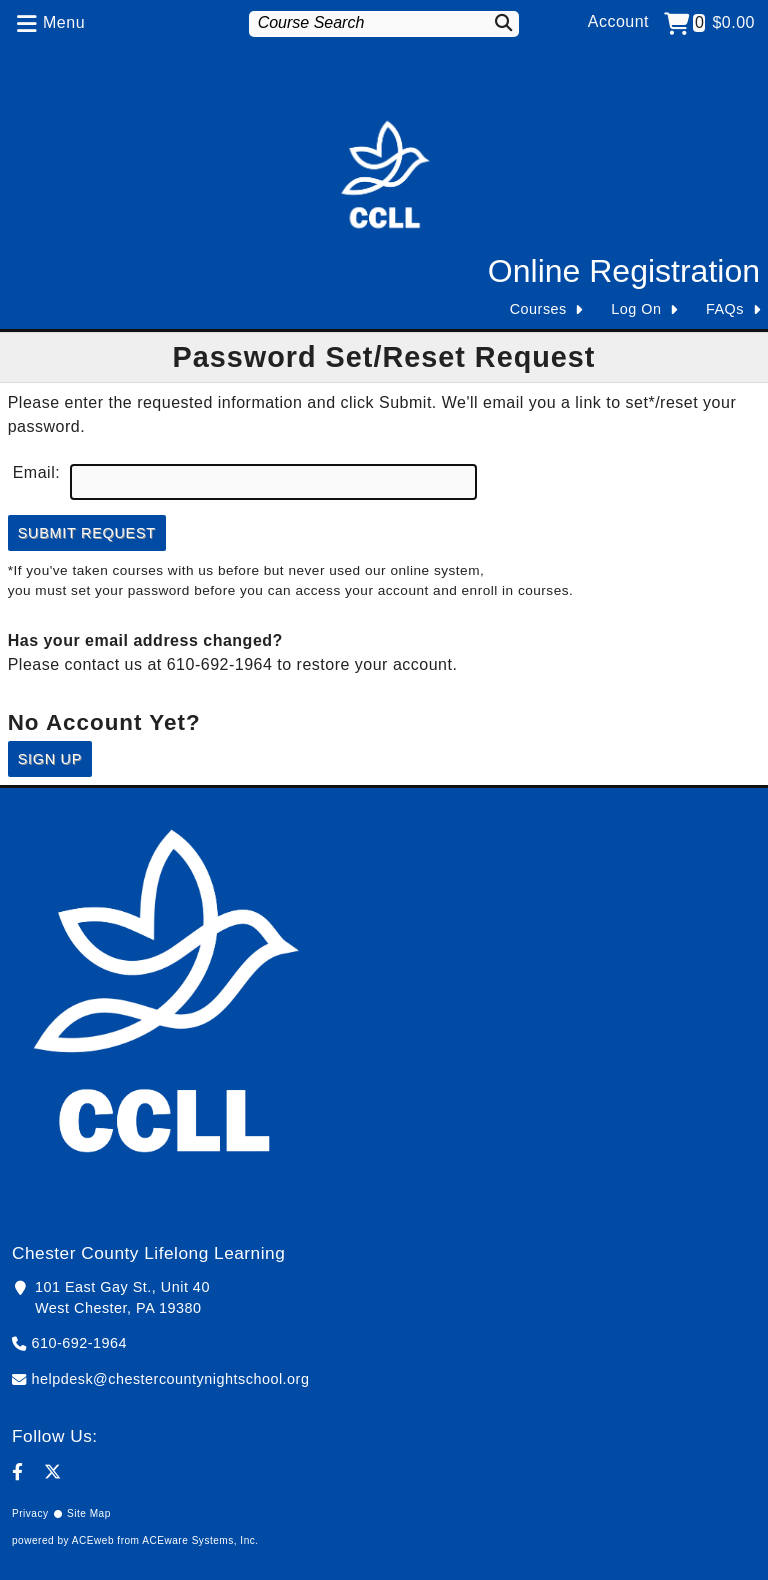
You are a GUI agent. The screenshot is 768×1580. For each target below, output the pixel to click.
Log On (636, 309)
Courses (538, 309)
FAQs (725, 309)
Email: (36, 472)
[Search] (498, 22)
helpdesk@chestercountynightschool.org (171, 1379)
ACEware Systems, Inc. (200, 1540)
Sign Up (50, 759)
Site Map (89, 1513)
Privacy (30, 1513)
